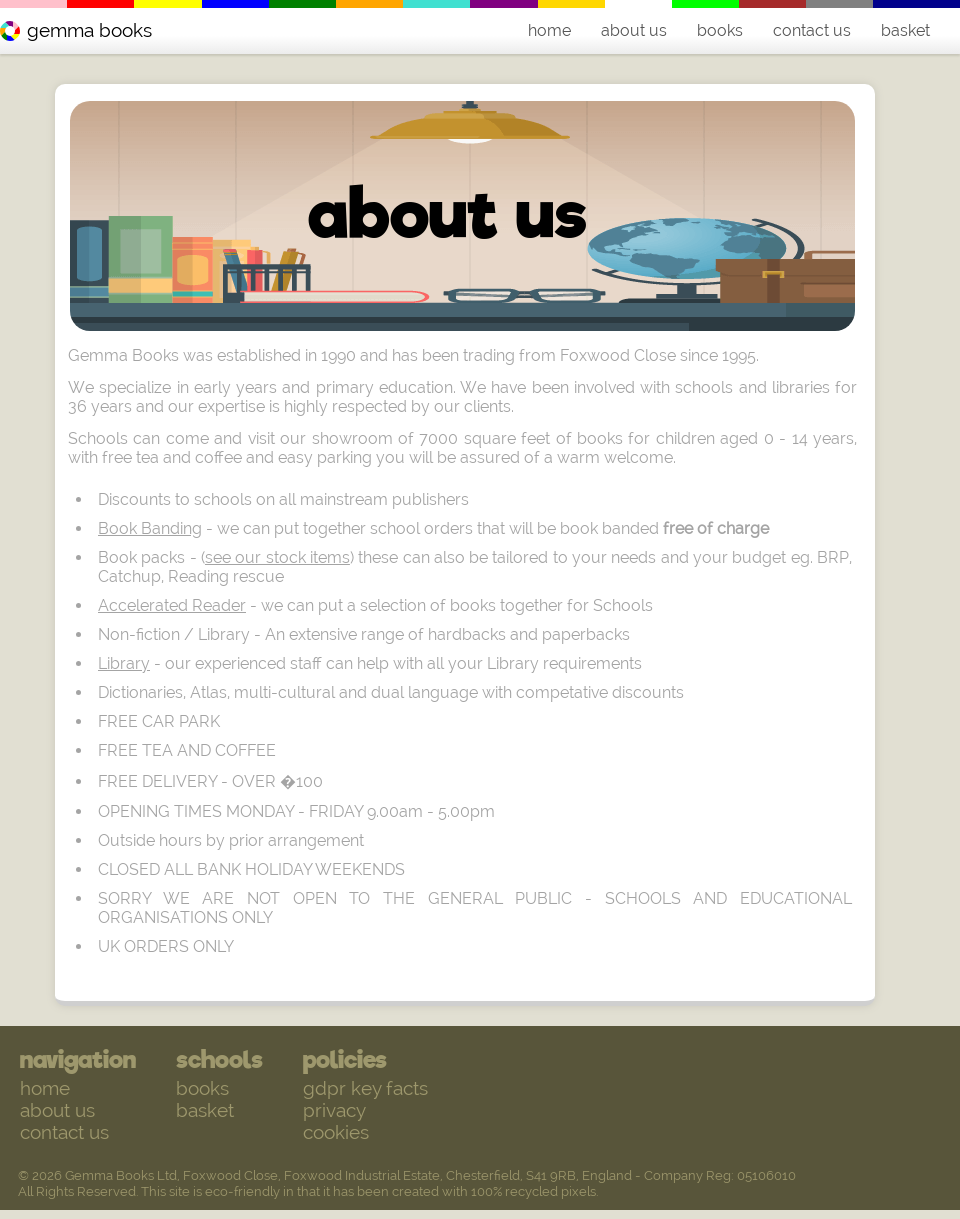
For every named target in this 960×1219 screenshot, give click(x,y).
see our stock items (277, 557)
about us (634, 30)
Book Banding (150, 528)
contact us (812, 30)
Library (124, 663)
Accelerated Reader (172, 605)
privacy (334, 1110)
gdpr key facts (365, 1088)
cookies (336, 1132)
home (549, 30)
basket (905, 30)
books (720, 30)
